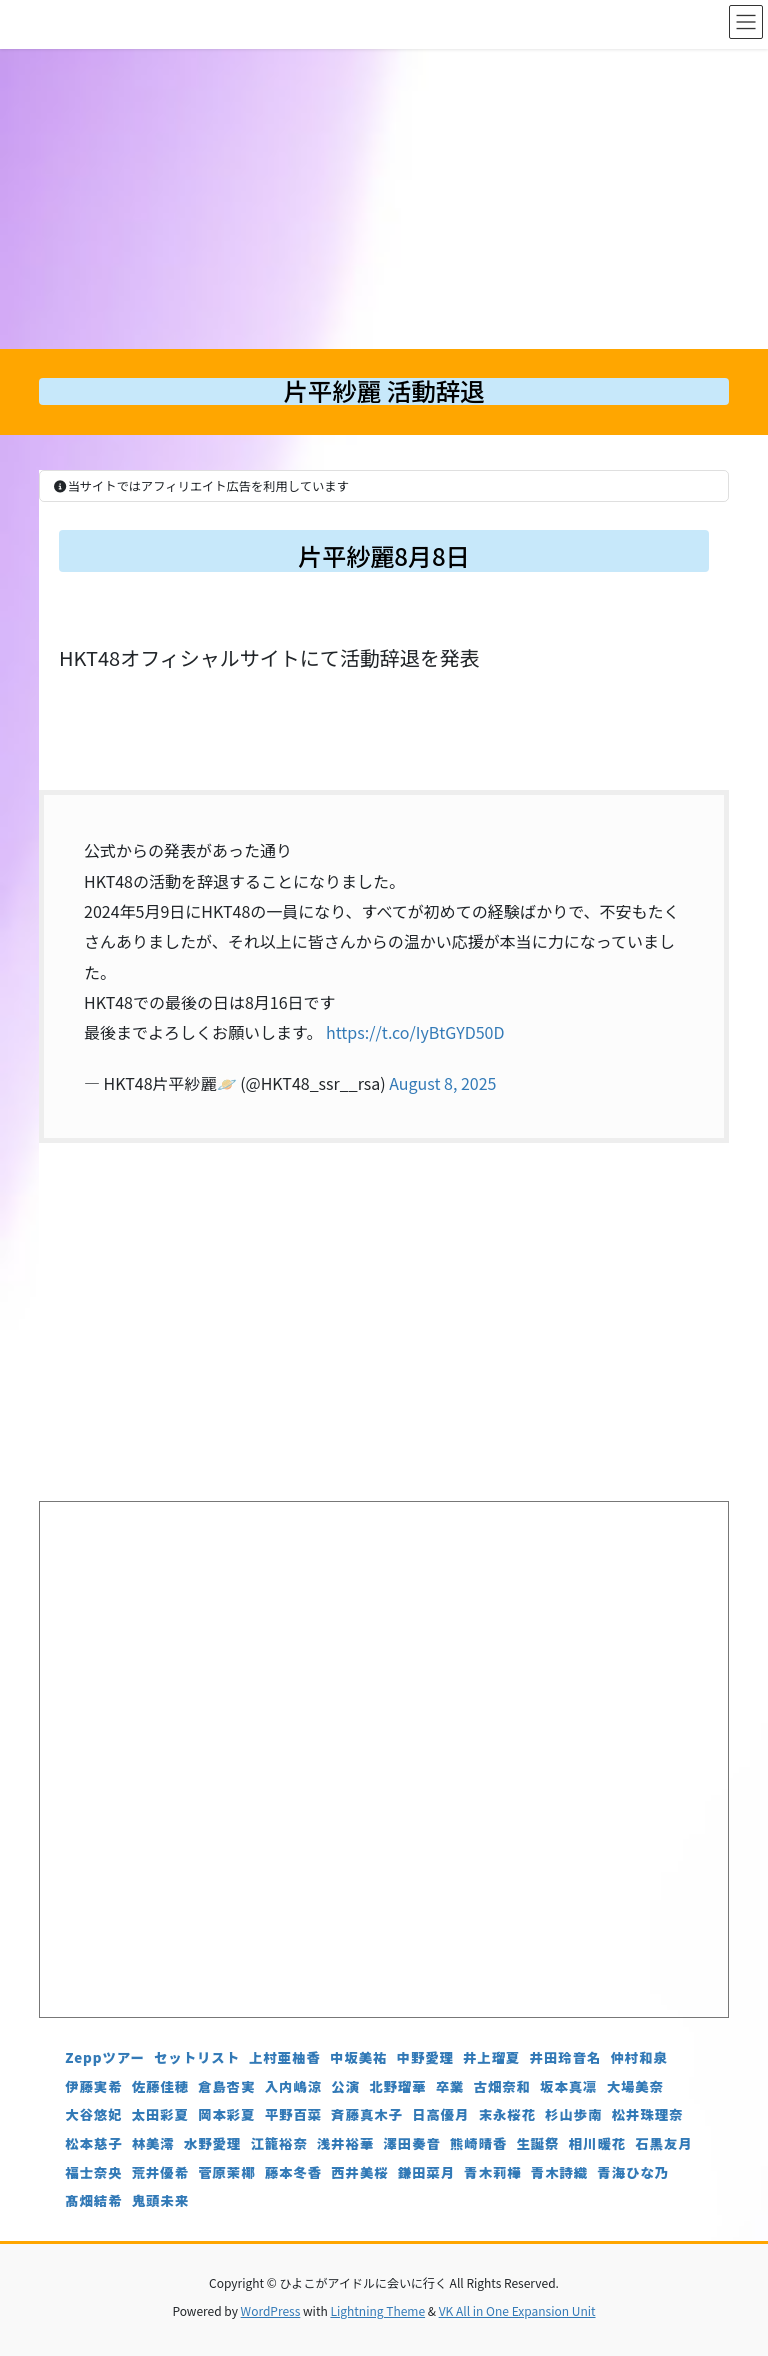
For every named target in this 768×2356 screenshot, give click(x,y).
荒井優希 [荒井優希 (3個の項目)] (160, 2172)
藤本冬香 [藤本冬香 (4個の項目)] (293, 2172)
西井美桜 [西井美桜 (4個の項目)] (359, 2172)
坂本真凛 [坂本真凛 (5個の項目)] (568, 2086)
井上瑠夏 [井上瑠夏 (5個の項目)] (491, 2057)
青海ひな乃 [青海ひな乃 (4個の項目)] (633, 2172)
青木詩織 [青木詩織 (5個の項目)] (559, 2172)
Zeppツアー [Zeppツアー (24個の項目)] (105, 2057)
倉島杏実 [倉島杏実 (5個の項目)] (226, 2086)
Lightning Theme (377, 2310)
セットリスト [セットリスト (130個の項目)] (197, 2057)
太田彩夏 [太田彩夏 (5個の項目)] (160, 2114)
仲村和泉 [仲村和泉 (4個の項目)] (639, 2057)
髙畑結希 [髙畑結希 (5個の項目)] (93, 2200)
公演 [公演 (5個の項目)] (345, 2086)
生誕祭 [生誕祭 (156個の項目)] (538, 2143)
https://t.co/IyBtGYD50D (415, 1032)
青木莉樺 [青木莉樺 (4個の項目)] (492, 2172)
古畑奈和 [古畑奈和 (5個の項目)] (502, 2086)
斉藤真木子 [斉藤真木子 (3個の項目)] (367, 2114)
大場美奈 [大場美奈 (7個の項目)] (635, 2086)
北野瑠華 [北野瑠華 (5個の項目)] (397, 2086)
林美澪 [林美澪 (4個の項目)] (153, 2143)
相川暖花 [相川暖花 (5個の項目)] (597, 2143)
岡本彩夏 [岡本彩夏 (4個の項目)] (226, 2114)
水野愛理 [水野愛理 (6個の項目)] (212, 2143)
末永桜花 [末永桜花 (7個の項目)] (507, 2114)
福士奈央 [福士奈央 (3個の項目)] (93, 2172)
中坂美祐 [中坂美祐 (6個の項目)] (358, 2057)
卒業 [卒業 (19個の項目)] (450, 2086)
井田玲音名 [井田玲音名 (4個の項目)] (566, 2057)
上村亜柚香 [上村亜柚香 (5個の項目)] (285, 2057)
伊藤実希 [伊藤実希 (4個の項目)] (93, 2086)
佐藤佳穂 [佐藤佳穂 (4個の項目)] (160, 2086)
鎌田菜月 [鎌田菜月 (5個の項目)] (426, 2172)
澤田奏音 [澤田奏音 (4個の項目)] (411, 2143)
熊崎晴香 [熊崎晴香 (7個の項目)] (478, 2143)
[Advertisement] (384, 199)
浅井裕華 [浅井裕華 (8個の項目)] (345, 2143)
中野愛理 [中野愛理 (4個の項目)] (425, 2057)
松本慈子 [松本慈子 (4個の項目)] (93, 2143)
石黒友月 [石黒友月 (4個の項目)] (663, 2143)
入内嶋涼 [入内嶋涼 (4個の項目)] (293, 2086)
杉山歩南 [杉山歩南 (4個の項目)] (573, 2114)
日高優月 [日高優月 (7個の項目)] (440, 2114)
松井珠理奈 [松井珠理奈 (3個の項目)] (648, 2114)
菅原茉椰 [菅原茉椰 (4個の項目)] (226, 2172)
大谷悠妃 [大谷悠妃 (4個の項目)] (93, 2114)
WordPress (271, 2310)
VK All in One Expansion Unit (517, 2310)
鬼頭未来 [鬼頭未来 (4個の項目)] (160, 2200)
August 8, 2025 (442, 1083)
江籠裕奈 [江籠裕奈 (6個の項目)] (278, 2143)
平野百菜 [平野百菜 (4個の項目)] (293, 2114)
